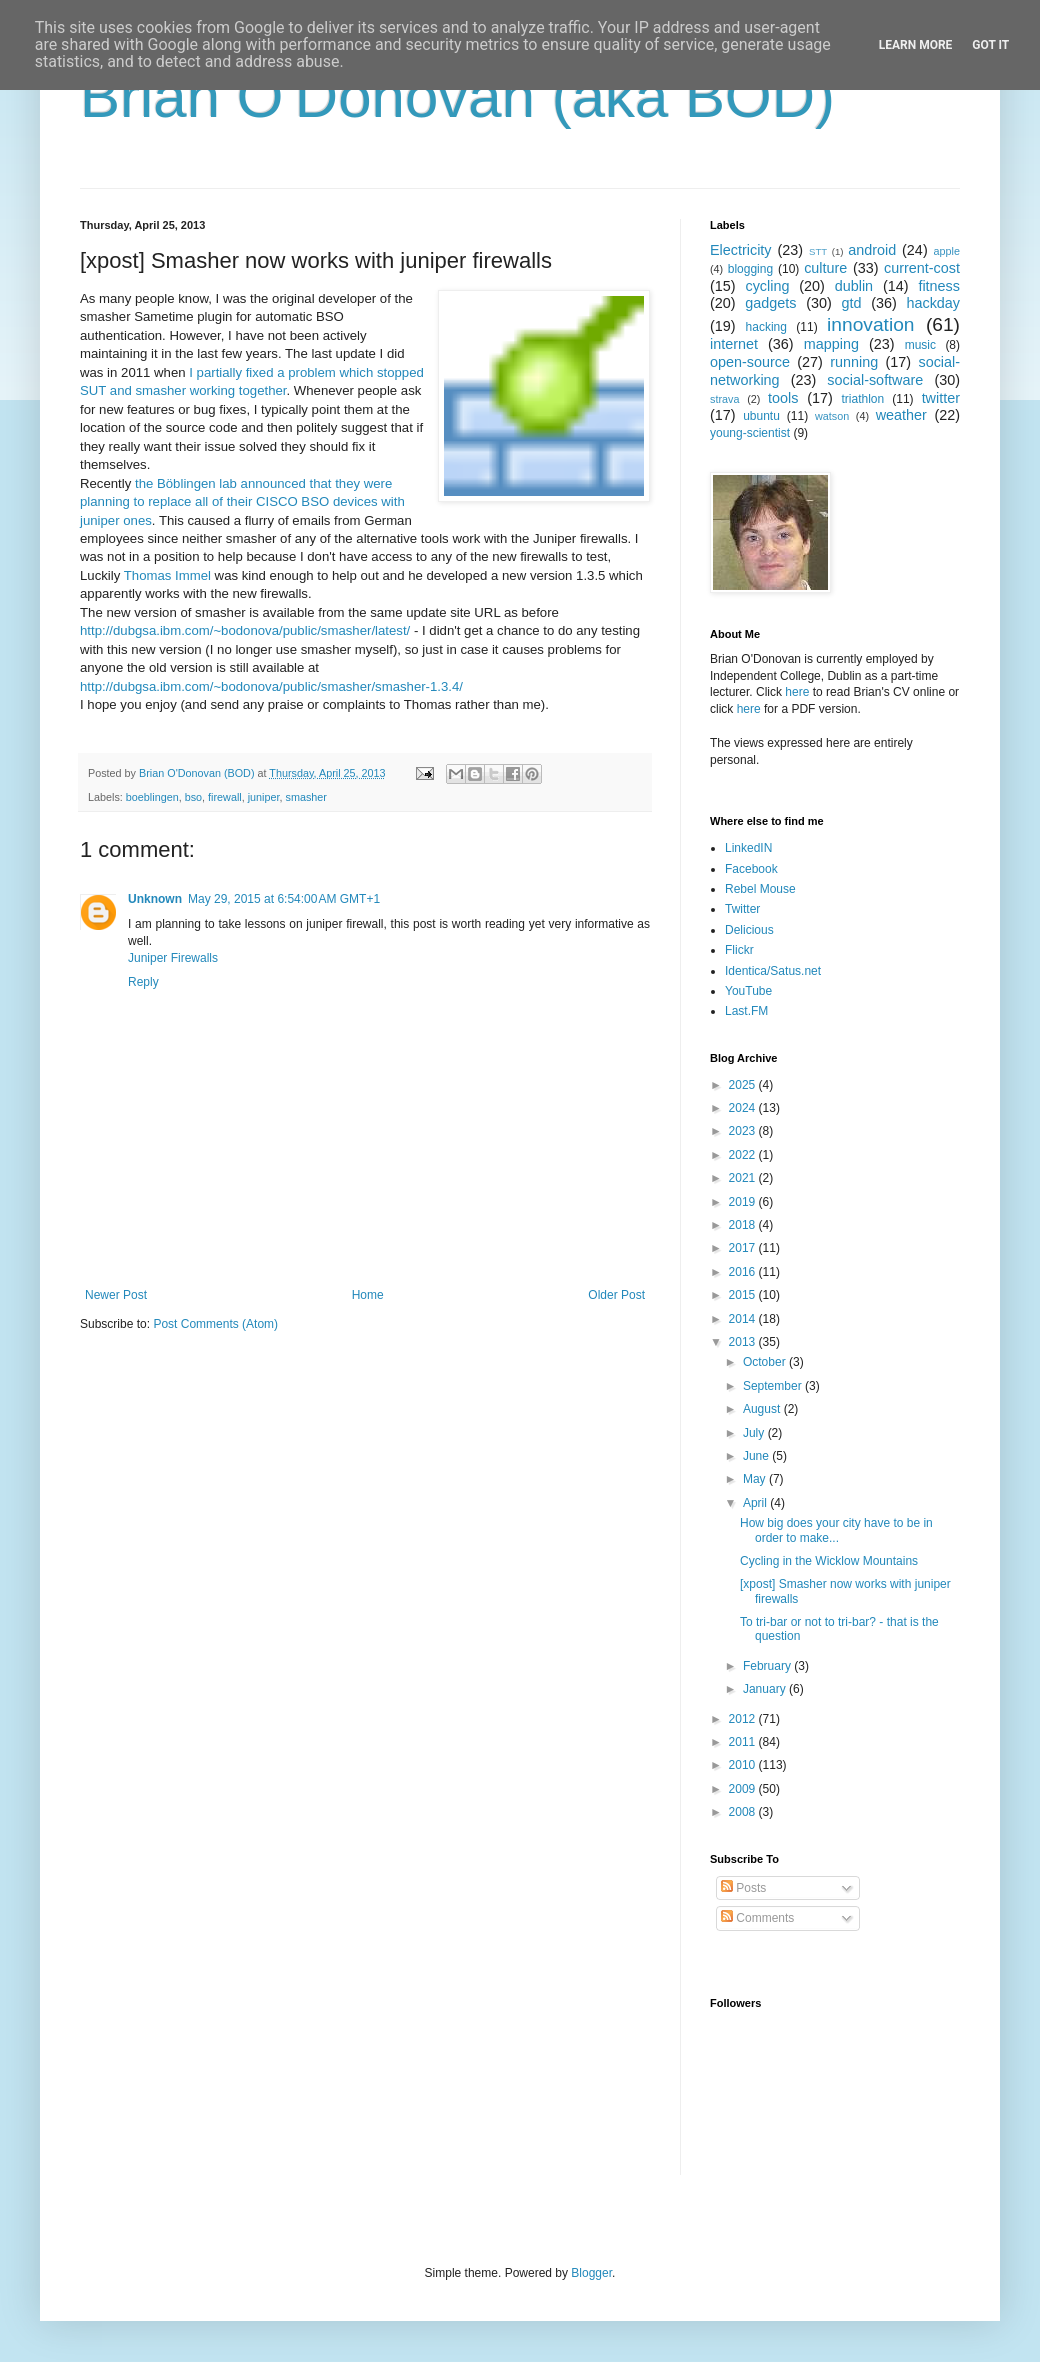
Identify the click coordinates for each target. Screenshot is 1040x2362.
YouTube (748, 991)
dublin (854, 286)
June (757, 1456)
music (920, 345)
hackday (933, 303)
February (768, 1666)
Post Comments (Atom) (215, 1324)
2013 (744, 1342)
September (774, 1386)
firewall (225, 797)
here (797, 692)
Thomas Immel (167, 575)
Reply (143, 982)
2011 (744, 1742)
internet (734, 344)
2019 (744, 1202)
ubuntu (761, 416)
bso (193, 797)
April (756, 1503)
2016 (744, 1272)
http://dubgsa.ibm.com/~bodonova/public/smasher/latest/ (245, 630)
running (854, 362)
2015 (744, 1295)
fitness (939, 286)
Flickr (739, 950)
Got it (990, 45)
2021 (744, 1178)
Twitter (742, 909)
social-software (875, 380)
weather (901, 415)
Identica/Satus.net (773, 971)
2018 (744, 1225)
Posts (743, 1888)
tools (783, 398)
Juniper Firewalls (173, 958)
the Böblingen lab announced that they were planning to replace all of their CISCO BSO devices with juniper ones (242, 502)
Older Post (616, 1295)
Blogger (591, 2273)
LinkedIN (748, 848)
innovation (870, 324)
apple (947, 251)
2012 (744, 1719)
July (755, 1433)
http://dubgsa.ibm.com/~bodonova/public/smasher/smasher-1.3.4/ (271, 686)
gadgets (770, 303)
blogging (750, 269)
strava (724, 399)
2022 (744, 1155)
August (763, 1409)
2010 (744, 1765)
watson (832, 416)
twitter (941, 398)
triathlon (862, 399)
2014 (744, 1319)
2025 (744, 1085)
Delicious (749, 930)
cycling (767, 286)
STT (818, 251)
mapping (831, 344)
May (756, 1479)
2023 (744, 1131)
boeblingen (152, 797)
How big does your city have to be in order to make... (836, 1530)
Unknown (155, 899)
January (766, 1689)
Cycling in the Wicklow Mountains (829, 1561)
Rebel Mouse (760, 889)
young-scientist (750, 433)
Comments (757, 1918)
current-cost (922, 268)
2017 (744, 1248)
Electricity (741, 250)
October (766, 1362)
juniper (264, 797)
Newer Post (116, 1295)
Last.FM (746, 1011)
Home (368, 1295)
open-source (750, 362)
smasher (306, 797)
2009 (744, 1789)
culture (825, 268)
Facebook (751, 869)
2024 (744, 1108)
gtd (851, 303)
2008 (744, 1812)
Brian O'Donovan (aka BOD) (457, 96)
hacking (766, 327)
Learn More (916, 45)
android (872, 250)
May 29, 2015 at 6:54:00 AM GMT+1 (284, 899)
